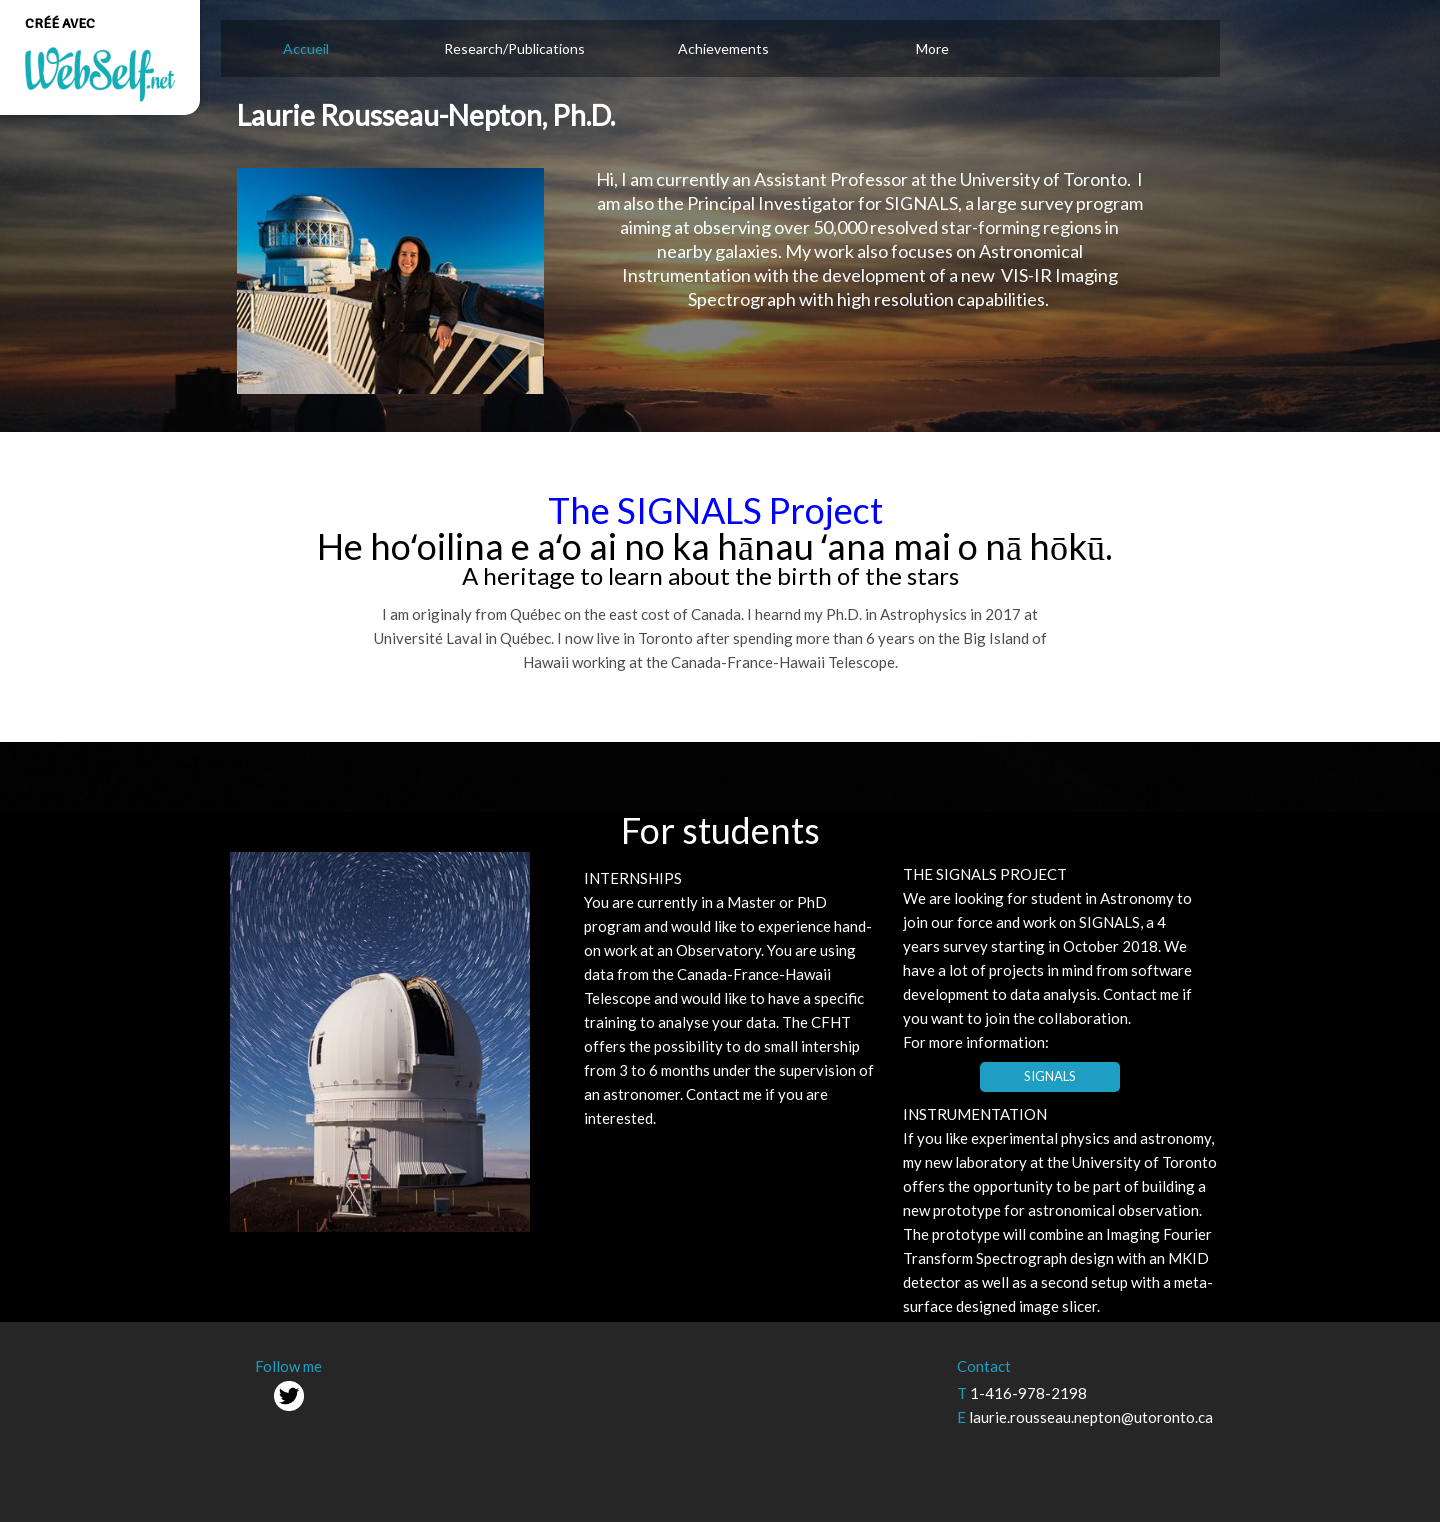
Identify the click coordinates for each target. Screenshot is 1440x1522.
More (932, 48)
